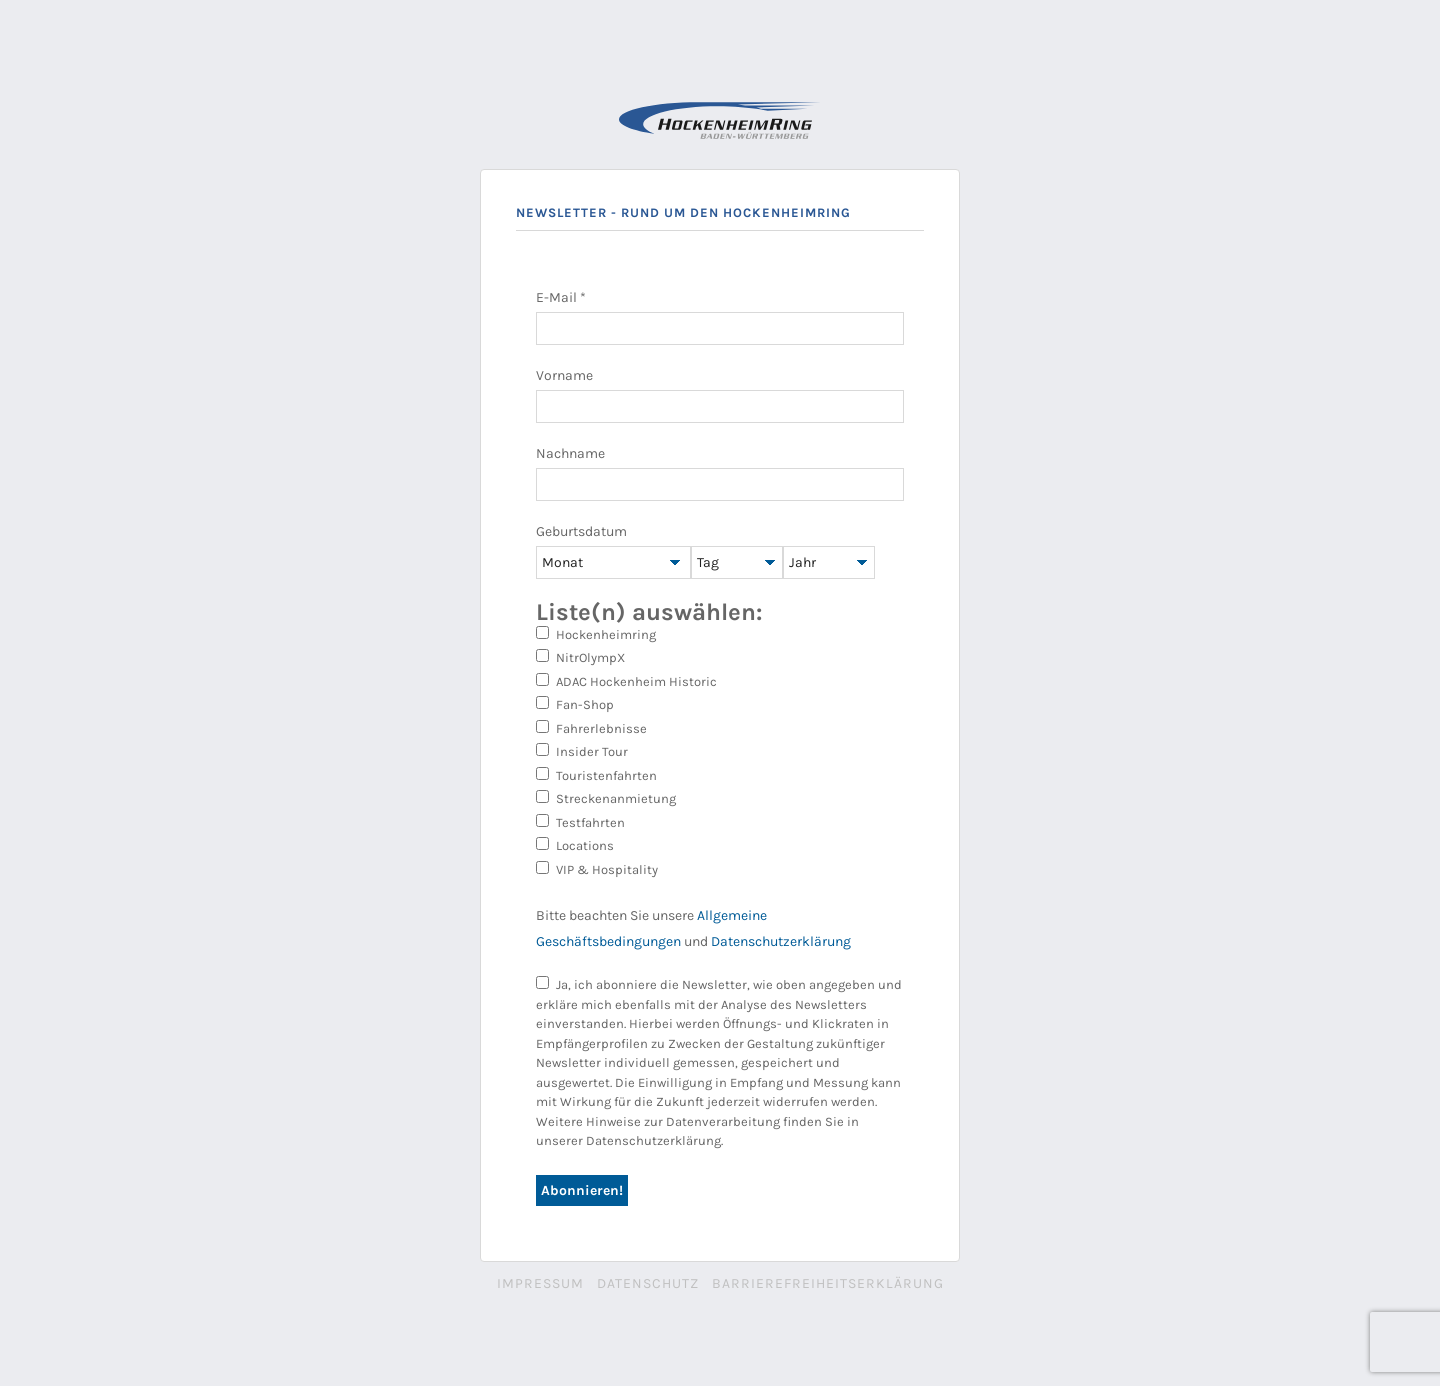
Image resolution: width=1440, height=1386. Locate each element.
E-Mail (561, 297)
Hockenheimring (596, 634)
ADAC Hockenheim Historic (626, 681)
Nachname (570, 453)
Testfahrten (580, 822)
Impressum (540, 1283)
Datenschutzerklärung (781, 941)
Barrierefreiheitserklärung (828, 1283)
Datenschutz (648, 1283)
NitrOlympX (580, 657)
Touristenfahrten (596, 775)
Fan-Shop (575, 704)
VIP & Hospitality (597, 869)
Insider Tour (582, 751)
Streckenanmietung (606, 798)
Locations (575, 845)
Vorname (564, 375)
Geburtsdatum (581, 531)
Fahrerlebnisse (591, 728)
